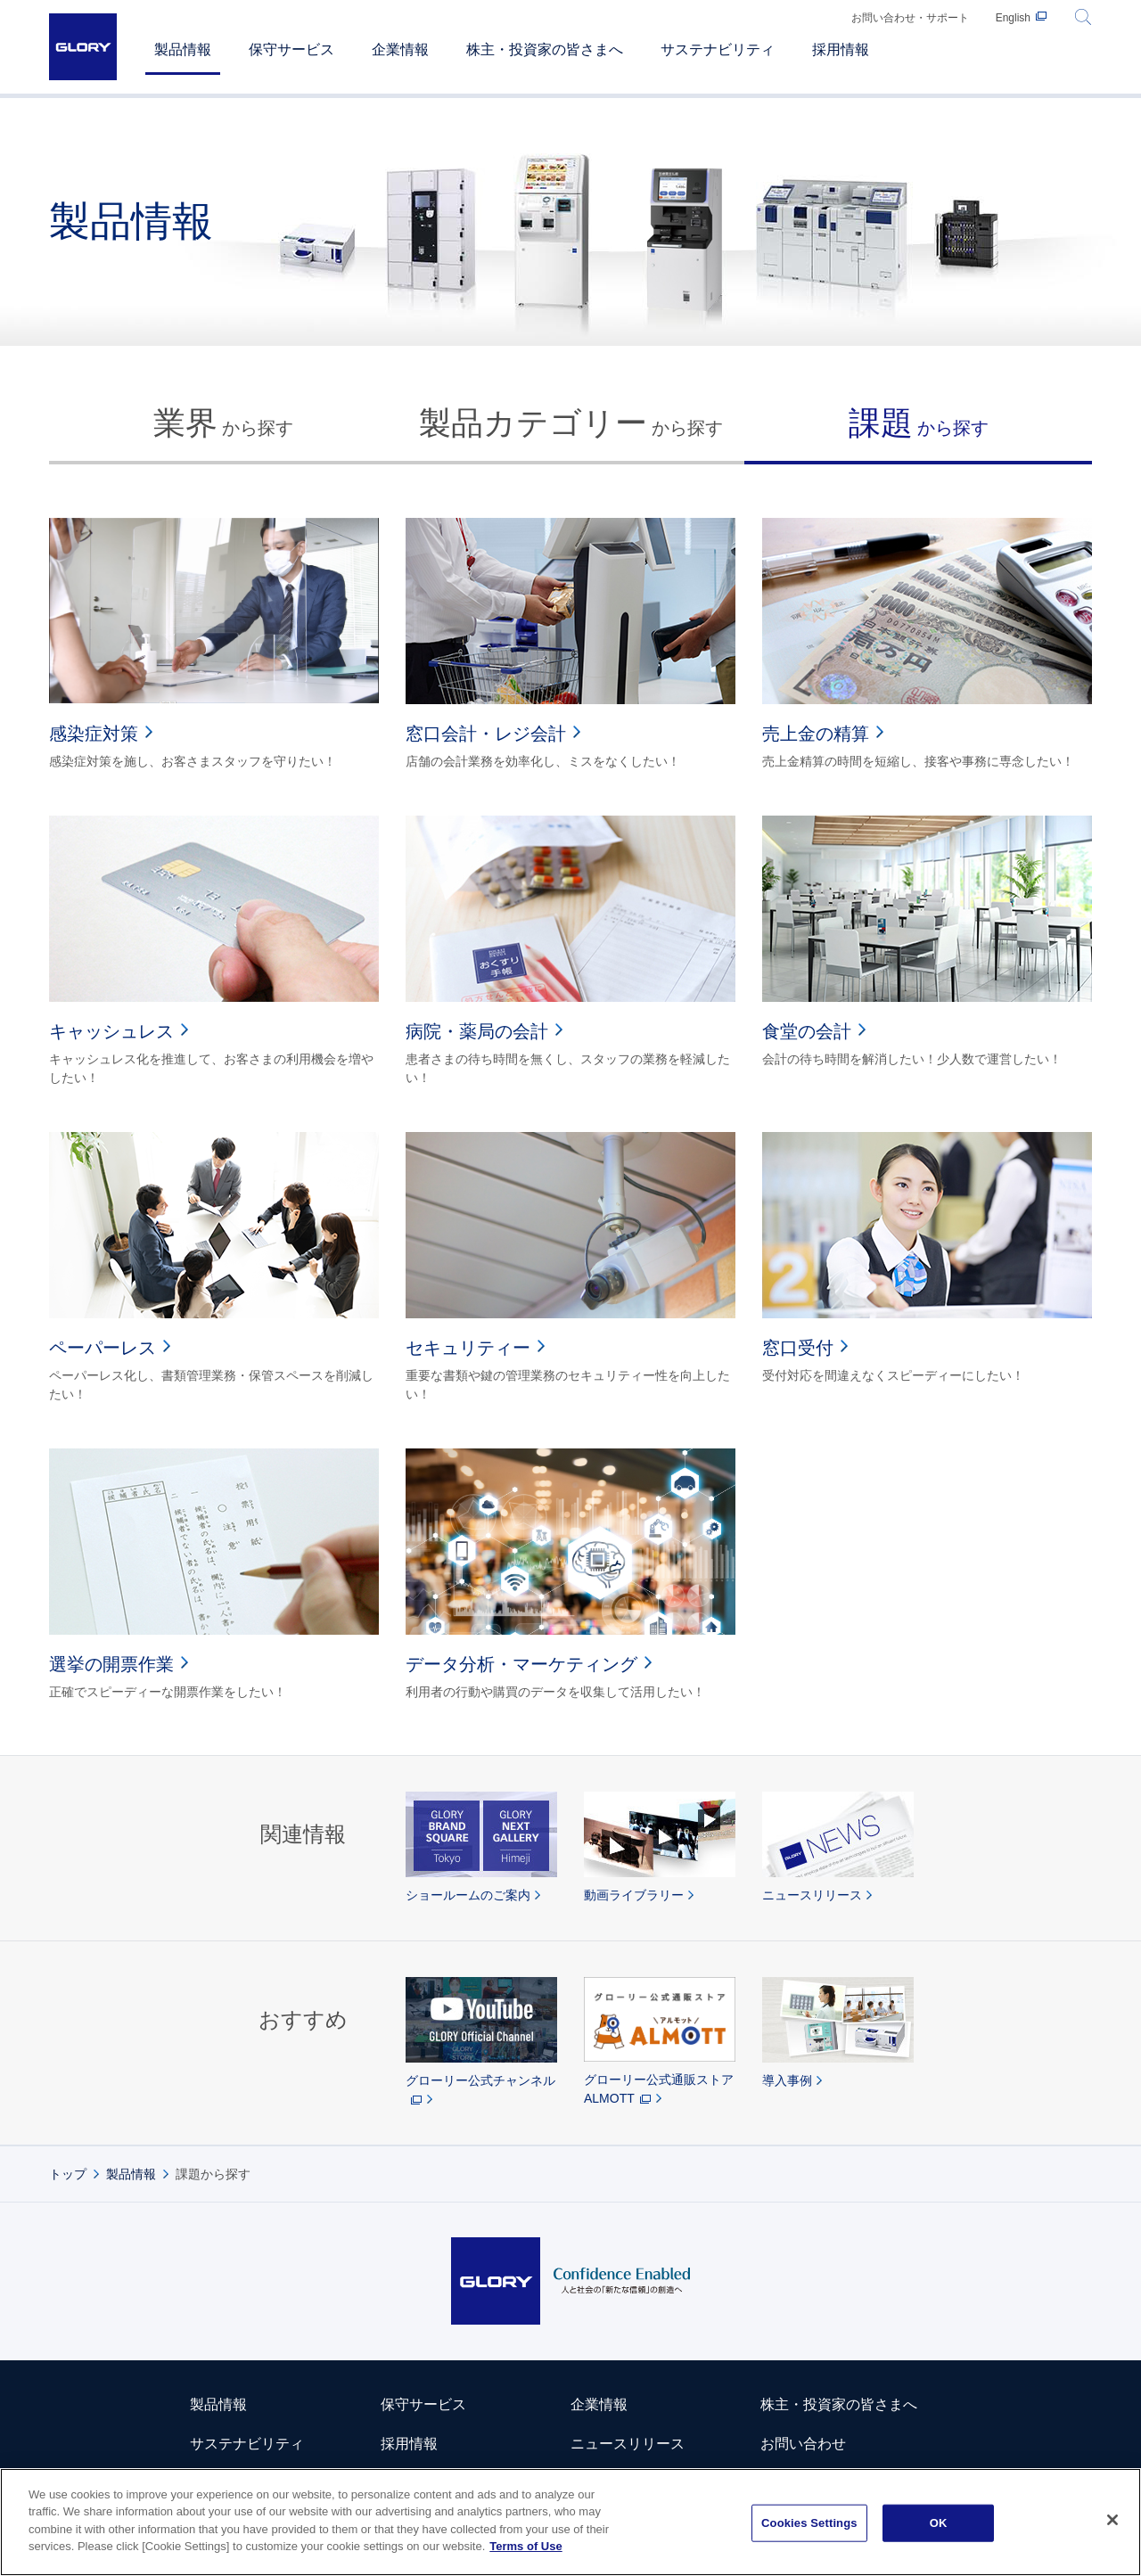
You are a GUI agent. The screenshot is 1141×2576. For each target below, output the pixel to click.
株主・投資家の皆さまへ (838, 2404)
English (1013, 18)
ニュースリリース (627, 2443)
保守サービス (423, 2404)
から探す (223, 423)
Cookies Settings (809, 2523)
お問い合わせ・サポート (910, 18)
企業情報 (599, 2404)
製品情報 (131, 2174)
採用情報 (409, 2443)
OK (939, 2523)
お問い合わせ (803, 2443)
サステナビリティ (247, 2443)
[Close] (1112, 2519)
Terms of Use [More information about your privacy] (525, 2546)
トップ (67, 2174)
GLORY (83, 46)
